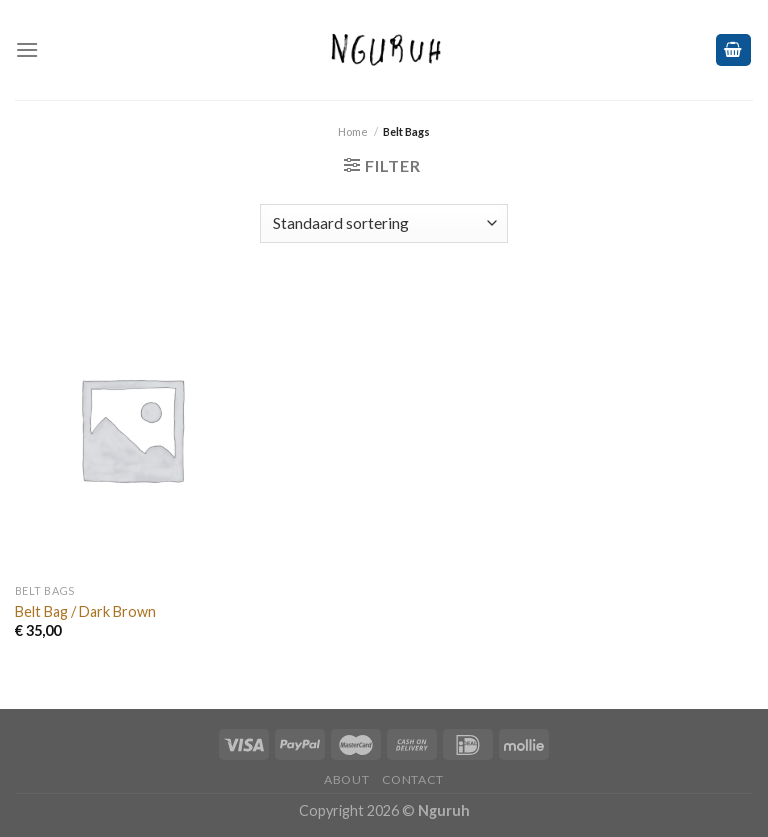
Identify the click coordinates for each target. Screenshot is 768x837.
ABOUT (346, 779)
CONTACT (413, 779)
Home (353, 131)
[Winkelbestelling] (383, 223)
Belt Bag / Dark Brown (85, 611)
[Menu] (27, 49)
